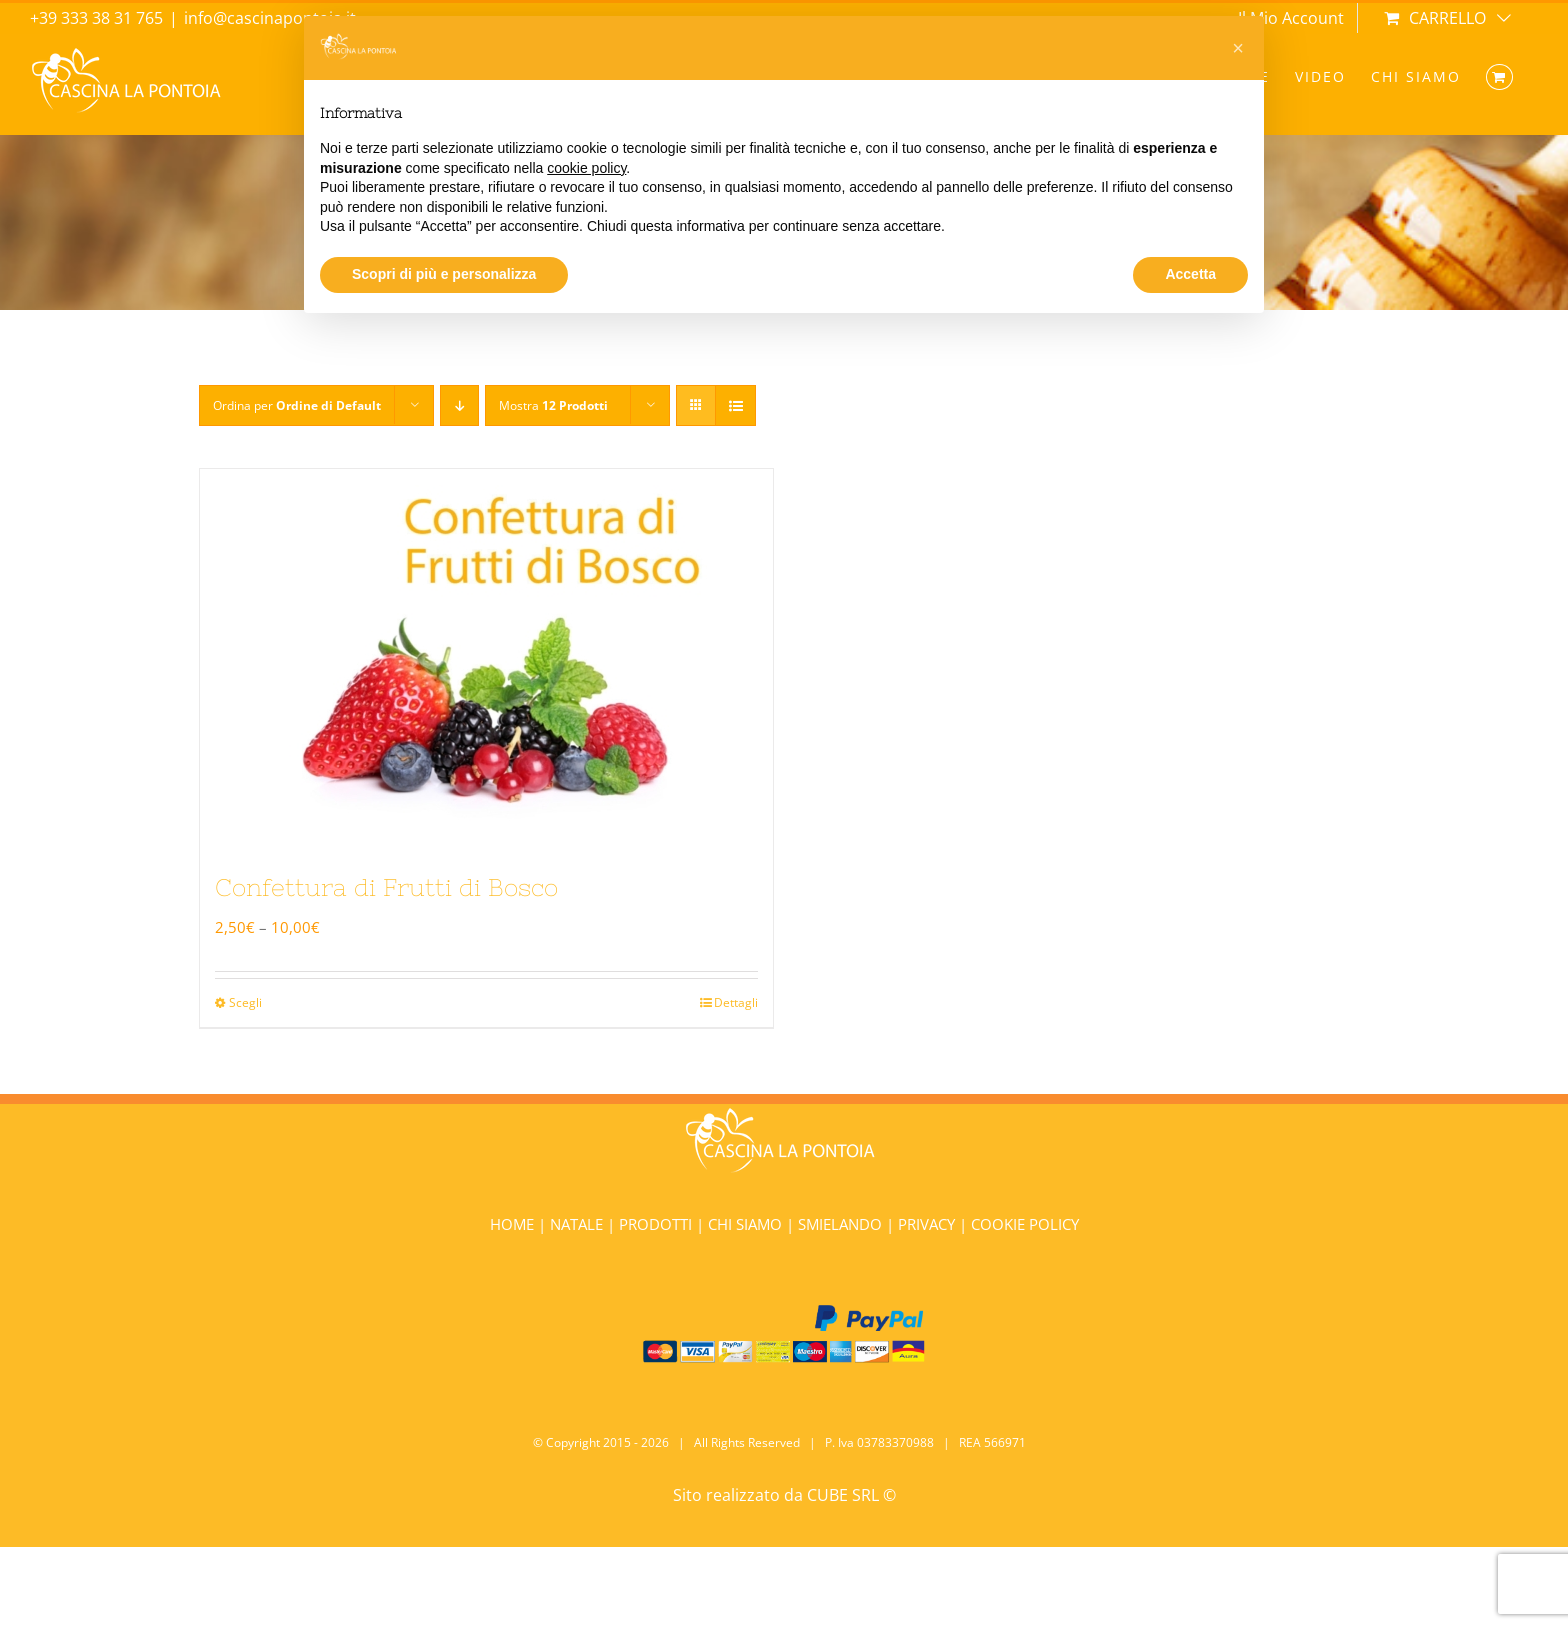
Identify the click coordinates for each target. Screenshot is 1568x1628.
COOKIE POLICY (1025, 1224)
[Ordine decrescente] (459, 405)
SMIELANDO (842, 1224)
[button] (1238, 48)
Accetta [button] (1190, 274)
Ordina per (297, 405)
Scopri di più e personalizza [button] (444, 274)
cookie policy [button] (586, 168)
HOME (514, 1224)
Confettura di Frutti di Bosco (386, 887)
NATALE (578, 1224)
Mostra (553, 405)
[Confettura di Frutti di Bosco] (486, 656)
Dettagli (736, 1002)
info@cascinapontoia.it (270, 18)
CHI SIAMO (747, 1224)
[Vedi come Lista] (735, 405)
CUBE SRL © (851, 1495)
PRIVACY (926, 1224)
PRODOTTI (655, 1224)
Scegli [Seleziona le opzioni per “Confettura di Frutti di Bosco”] (245, 1002)
